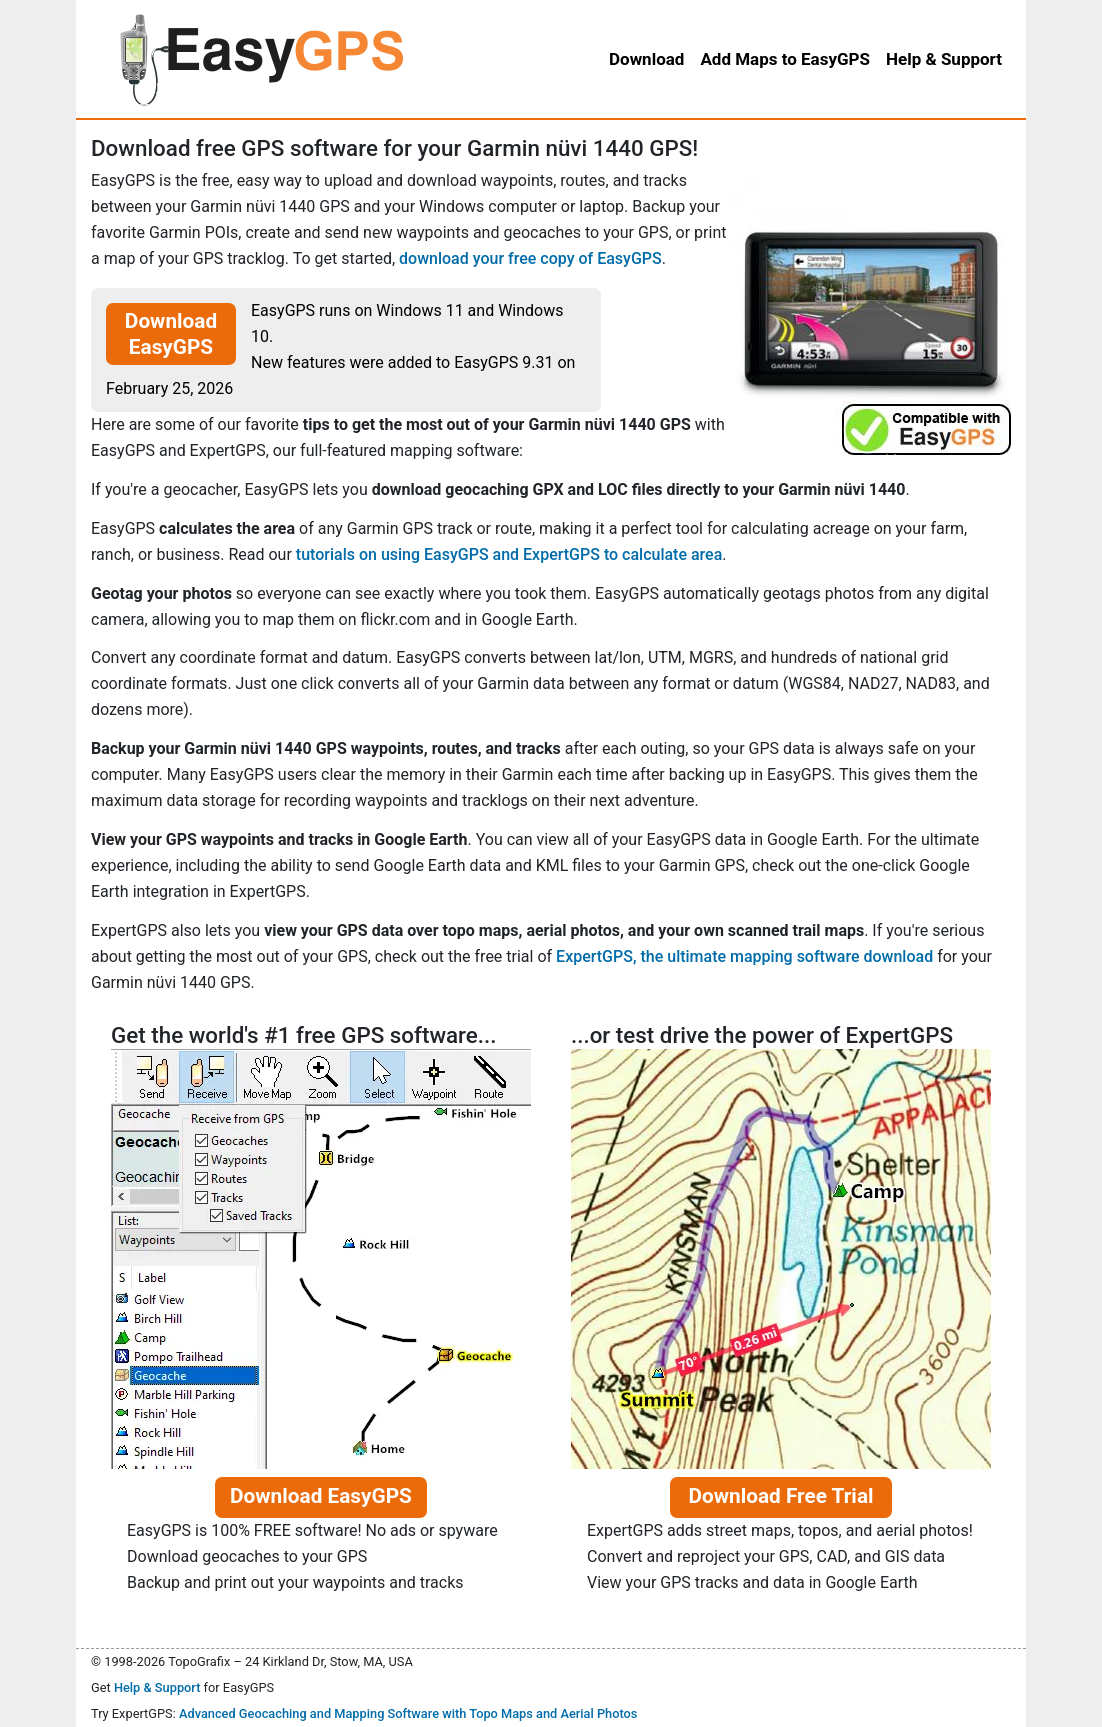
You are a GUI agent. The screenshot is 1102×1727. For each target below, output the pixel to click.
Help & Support (157, 1687)
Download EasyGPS (171, 334)
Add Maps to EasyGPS (785, 59)
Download (646, 59)
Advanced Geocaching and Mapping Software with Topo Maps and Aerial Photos (408, 1713)
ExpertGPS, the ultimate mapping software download (744, 956)
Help (944, 59)
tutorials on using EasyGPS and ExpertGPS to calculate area (509, 554)
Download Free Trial (780, 1496)
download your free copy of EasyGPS (530, 258)
